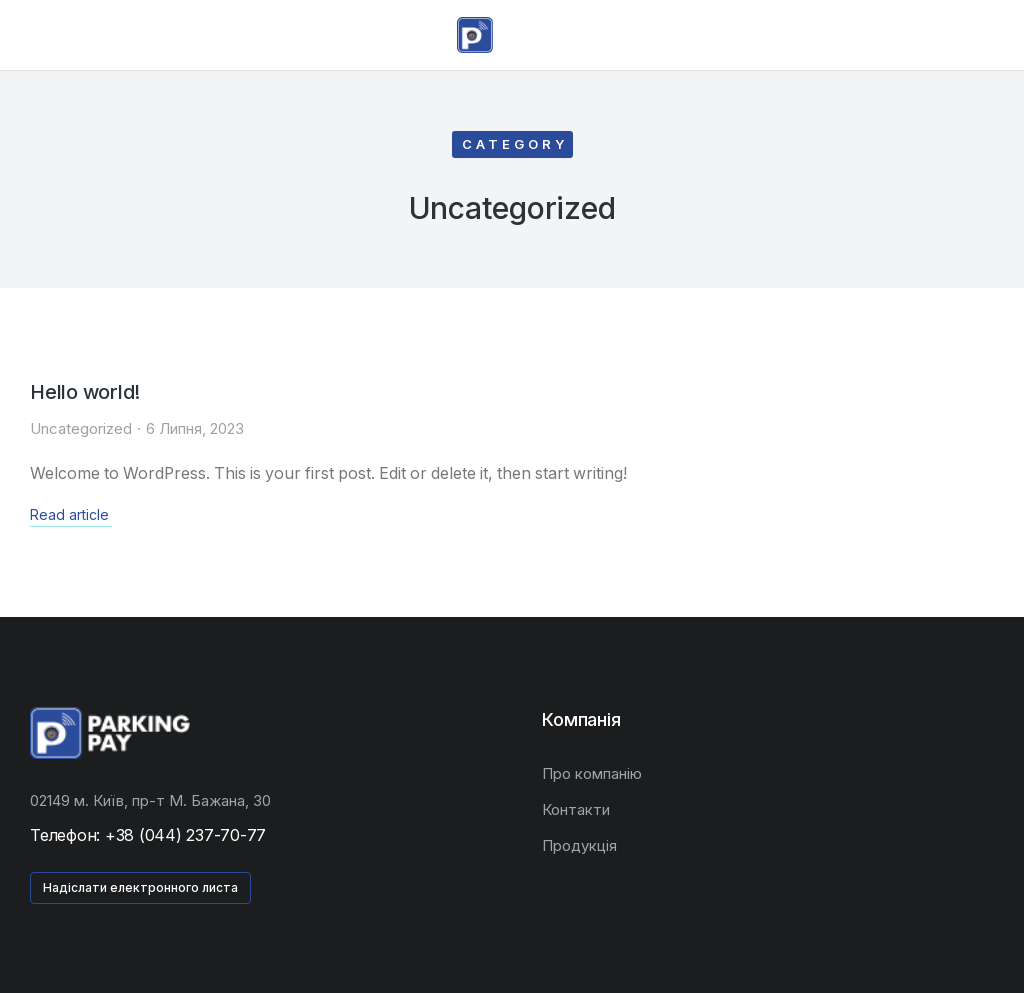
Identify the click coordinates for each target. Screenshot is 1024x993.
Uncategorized (81, 427)
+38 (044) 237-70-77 (185, 834)
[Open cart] (995, 35)
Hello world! (86, 392)
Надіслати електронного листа (140, 886)
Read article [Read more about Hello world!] (69, 514)
